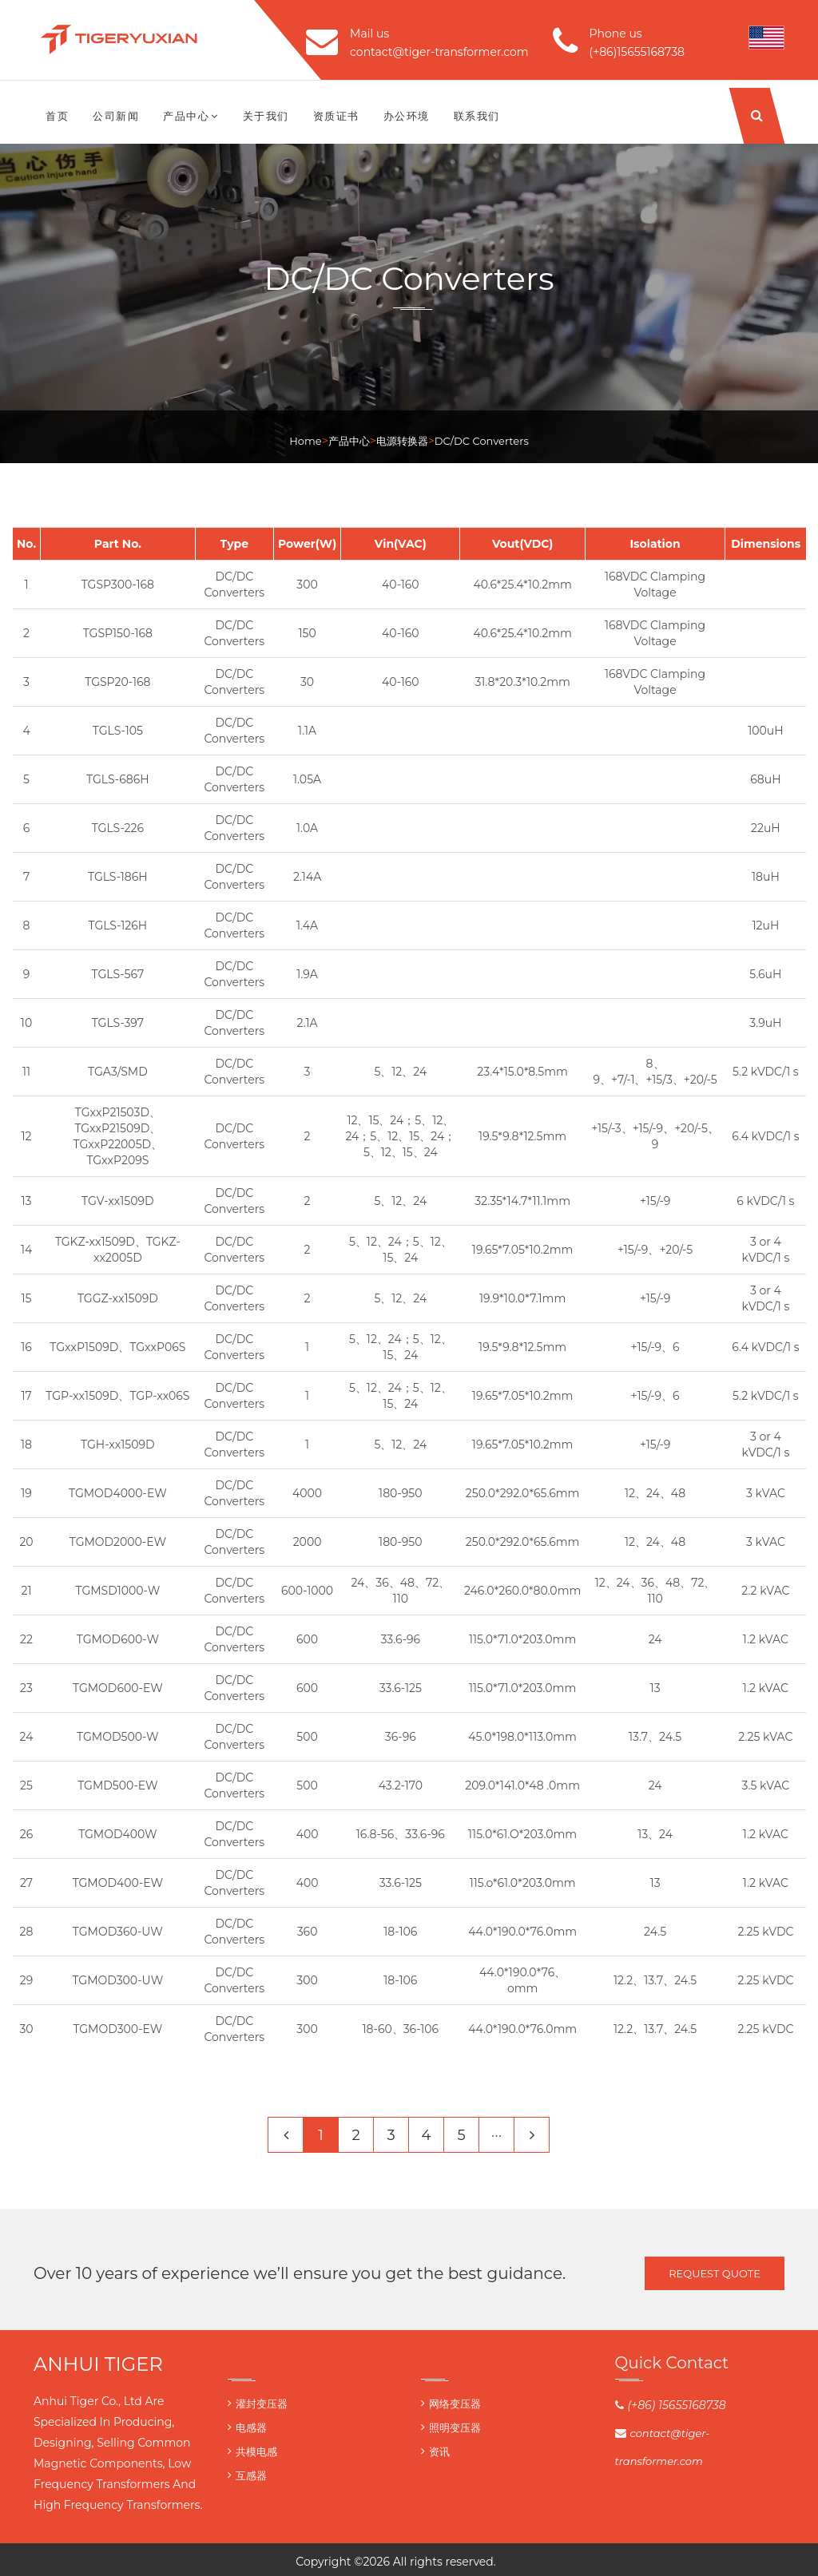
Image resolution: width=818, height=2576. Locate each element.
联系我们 (477, 115)
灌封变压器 (262, 2403)
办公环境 (406, 115)
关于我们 (266, 115)
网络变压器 (455, 2403)
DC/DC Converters (482, 440)
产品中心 (191, 115)
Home (305, 440)
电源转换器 (402, 440)
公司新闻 (116, 115)
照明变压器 (455, 2427)
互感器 (251, 2475)
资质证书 (336, 115)
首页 (57, 115)
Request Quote (714, 2273)
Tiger (509, 2561)
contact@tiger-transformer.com (439, 52)
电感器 (251, 2427)
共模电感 (256, 2451)
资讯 (439, 2451)
